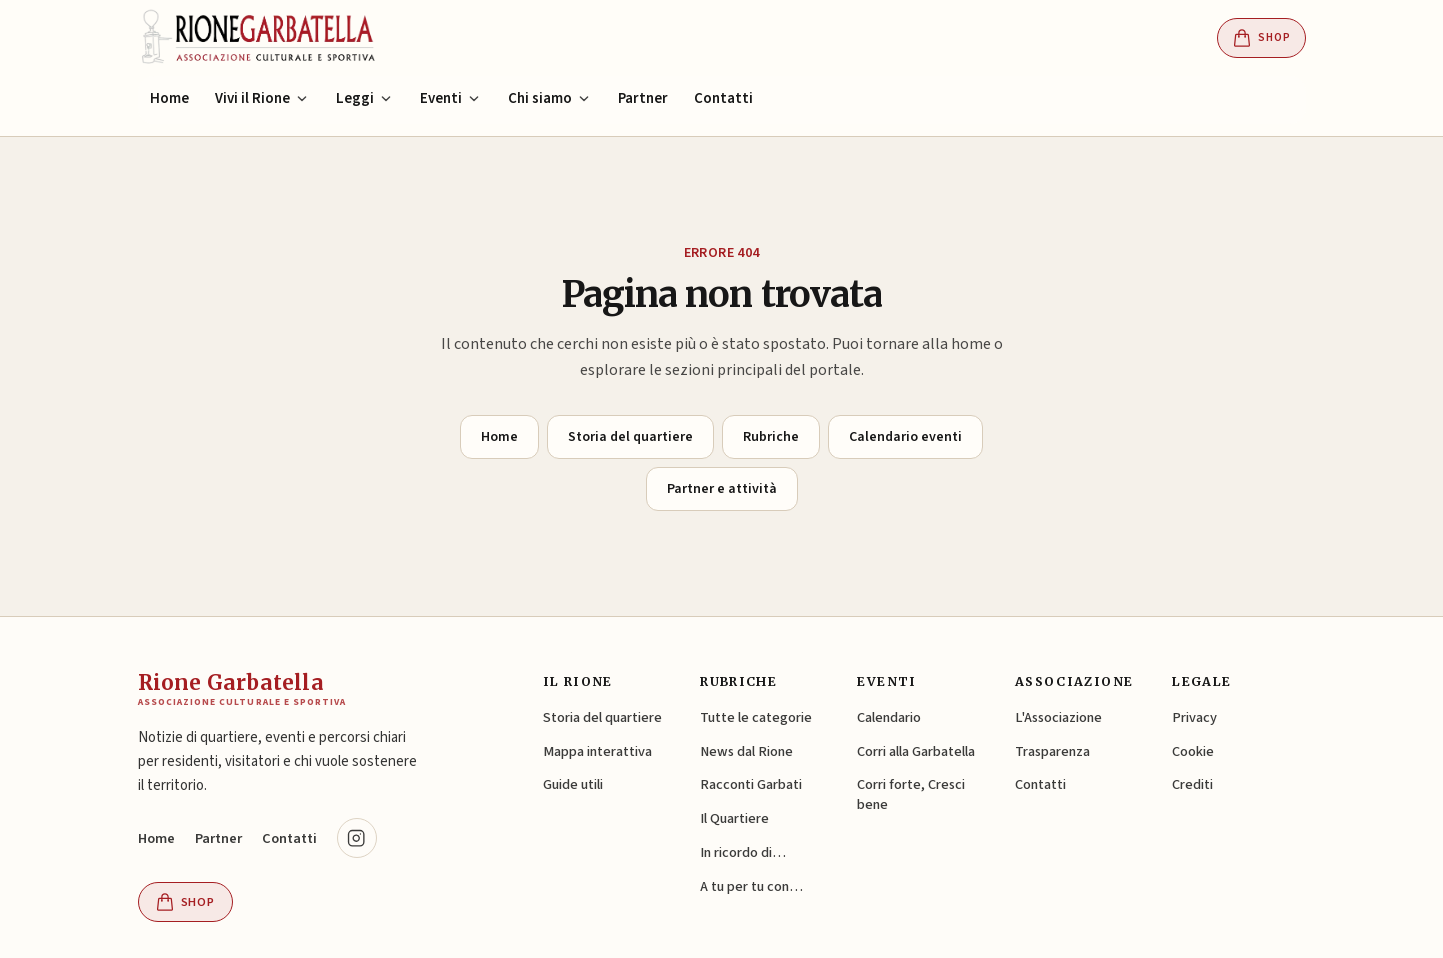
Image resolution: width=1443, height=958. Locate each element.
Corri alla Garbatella (916, 751)
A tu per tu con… (751, 886)
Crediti (1192, 784)
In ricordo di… (743, 852)
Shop (1261, 38)
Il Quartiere (734, 818)
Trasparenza (1052, 751)
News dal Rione (746, 751)
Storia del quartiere (630, 437)
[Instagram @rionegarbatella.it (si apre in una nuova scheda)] (357, 838)
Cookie (1193, 751)
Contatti (723, 98)
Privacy (1194, 717)
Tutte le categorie (756, 717)
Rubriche (771, 437)
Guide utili (573, 784)
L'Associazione (1058, 717)
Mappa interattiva (597, 751)
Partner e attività (722, 489)
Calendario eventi (905, 437)
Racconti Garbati (751, 784)
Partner (643, 98)
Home (169, 98)
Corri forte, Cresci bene (911, 794)
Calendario (889, 717)
